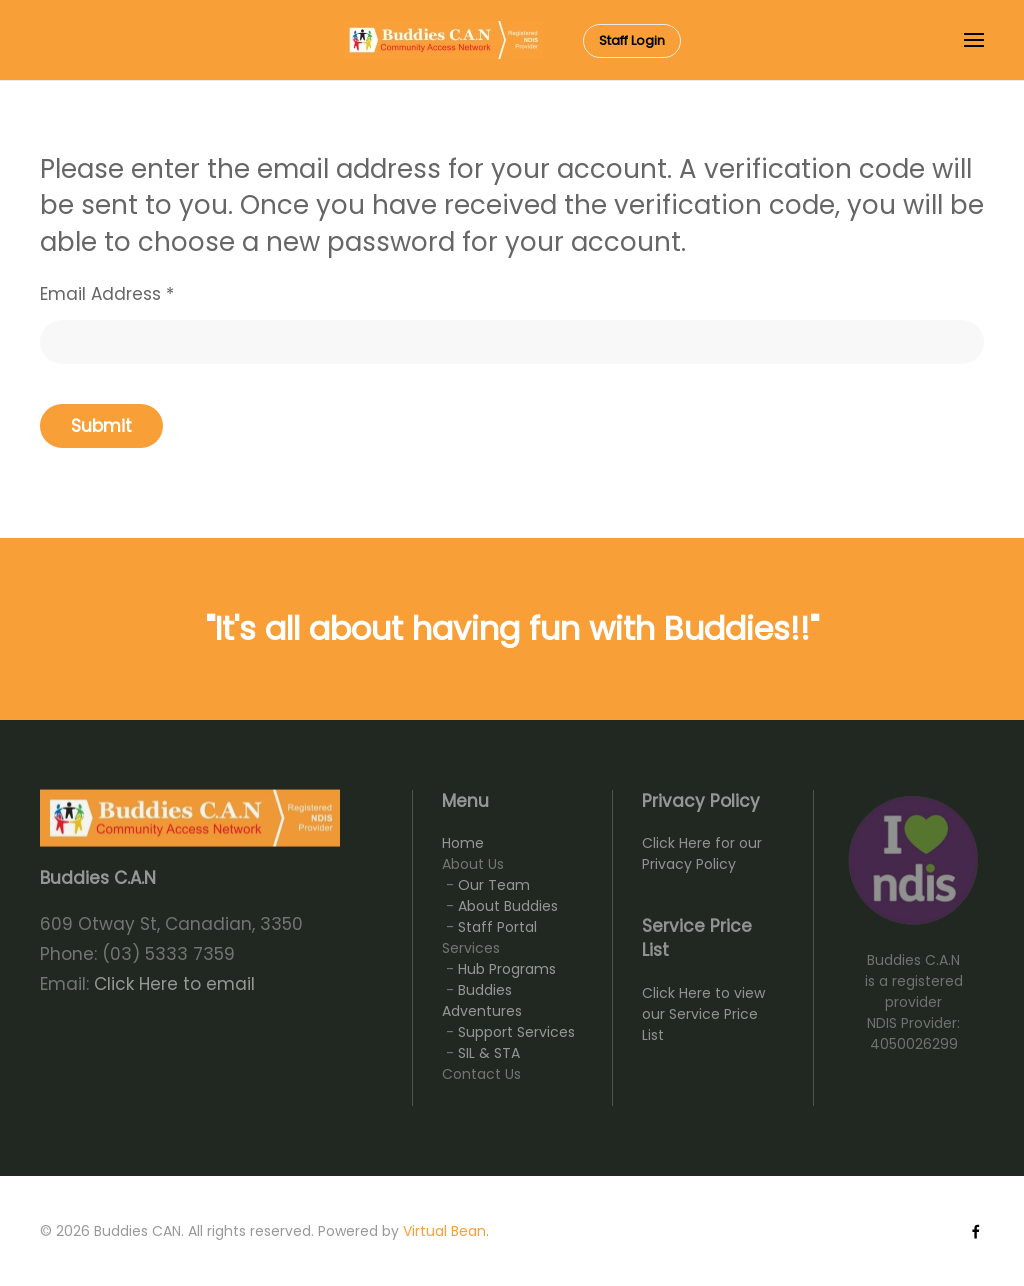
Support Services (516, 1032)
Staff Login (632, 40)
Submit (101, 426)
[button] (974, 40)
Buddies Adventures (482, 1000)
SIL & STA (489, 1053)
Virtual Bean (444, 1231)
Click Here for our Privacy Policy (702, 853)
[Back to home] (443, 40)
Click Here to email (174, 984)
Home (463, 843)
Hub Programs (507, 969)
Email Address (107, 294)
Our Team (494, 885)
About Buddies (508, 906)
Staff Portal (497, 927)
